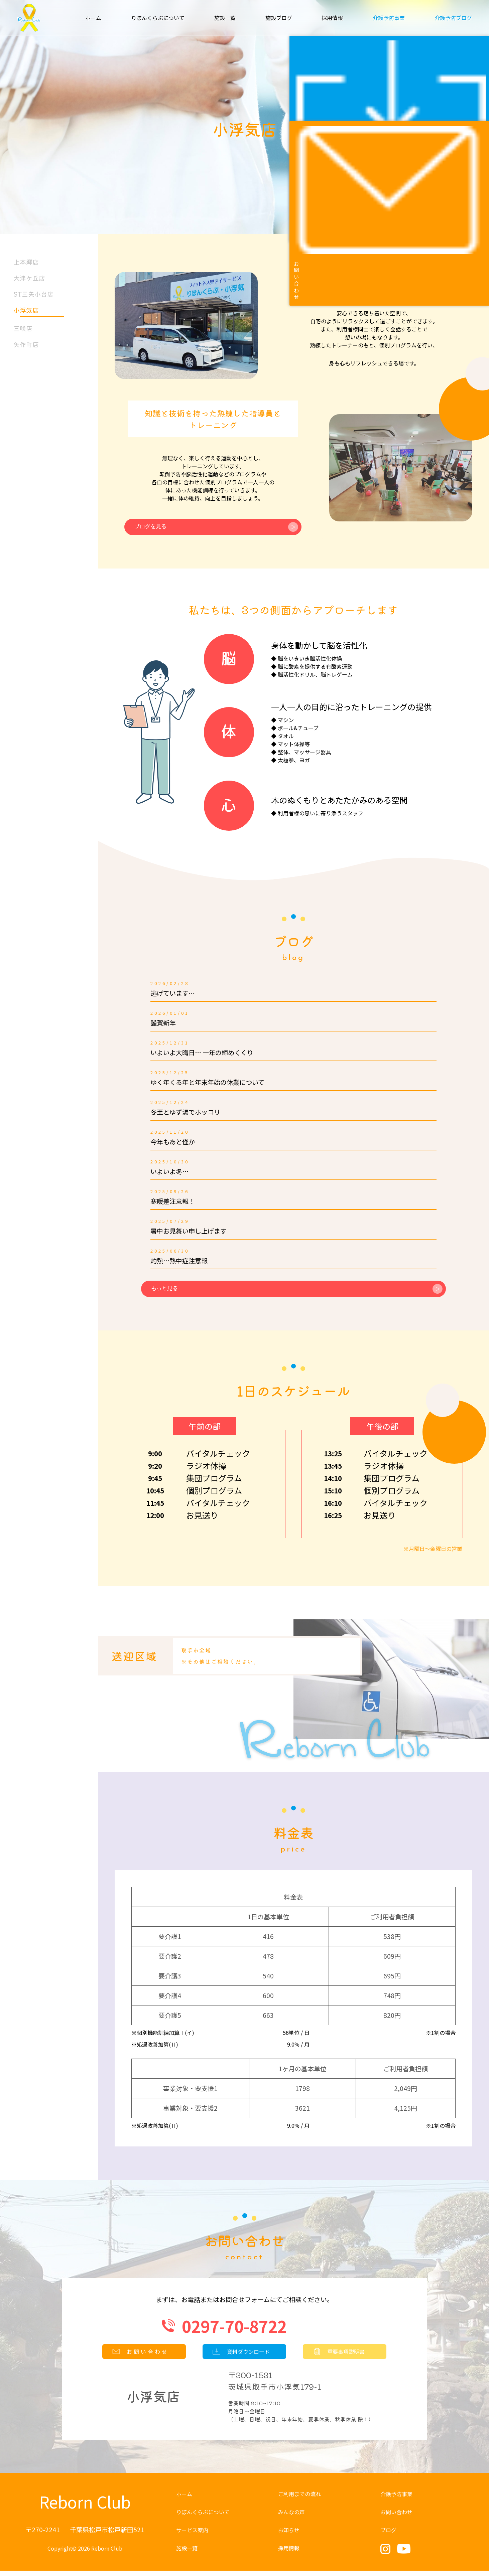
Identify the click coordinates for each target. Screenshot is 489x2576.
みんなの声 (291, 2517)
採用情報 (332, 18)
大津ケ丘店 (27, 278)
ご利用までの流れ (299, 2499)
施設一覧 (225, 18)
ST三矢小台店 (31, 294)
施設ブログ (278, 18)
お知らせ (288, 2535)
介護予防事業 (396, 2499)
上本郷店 (24, 262)
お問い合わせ (396, 2517)
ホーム (93, 18)
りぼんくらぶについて (158, 18)
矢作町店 (24, 344)
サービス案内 (192, 2535)
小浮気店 (37, 311)
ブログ (388, 2535)
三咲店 (21, 328)
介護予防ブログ (453, 18)
